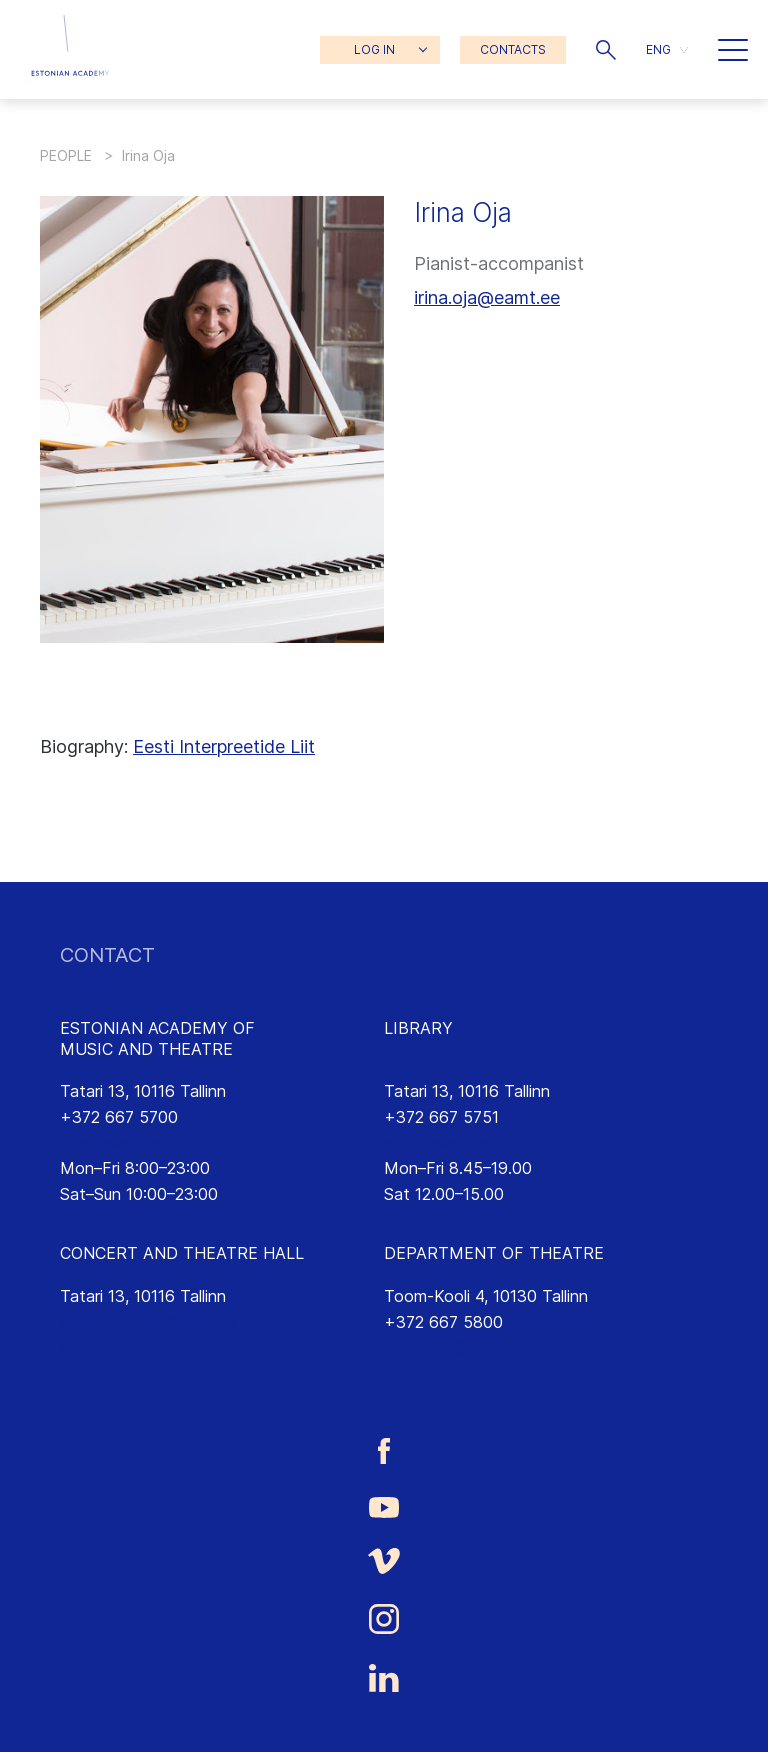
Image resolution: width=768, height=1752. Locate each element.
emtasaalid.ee (111, 1347)
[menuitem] (667, 49)
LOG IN (374, 49)
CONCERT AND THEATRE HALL (182, 1253)
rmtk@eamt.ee (438, 1143)
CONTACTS (513, 49)
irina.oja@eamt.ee (487, 297)
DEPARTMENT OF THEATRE (494, 1253)
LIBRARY (418, 1028)
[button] (606, 50)
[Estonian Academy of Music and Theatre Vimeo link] (384, 1561)
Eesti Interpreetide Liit (224, 746)
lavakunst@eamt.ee (456, 1347)
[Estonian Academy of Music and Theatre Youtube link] (384, 1506)
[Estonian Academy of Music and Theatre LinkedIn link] (384, 1678)
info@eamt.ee (112, 1143)
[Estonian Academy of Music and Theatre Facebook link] (384, 1450)
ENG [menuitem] (658, 49)
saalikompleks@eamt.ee (147, 1322)
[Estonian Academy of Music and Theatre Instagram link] (384, 1619)
